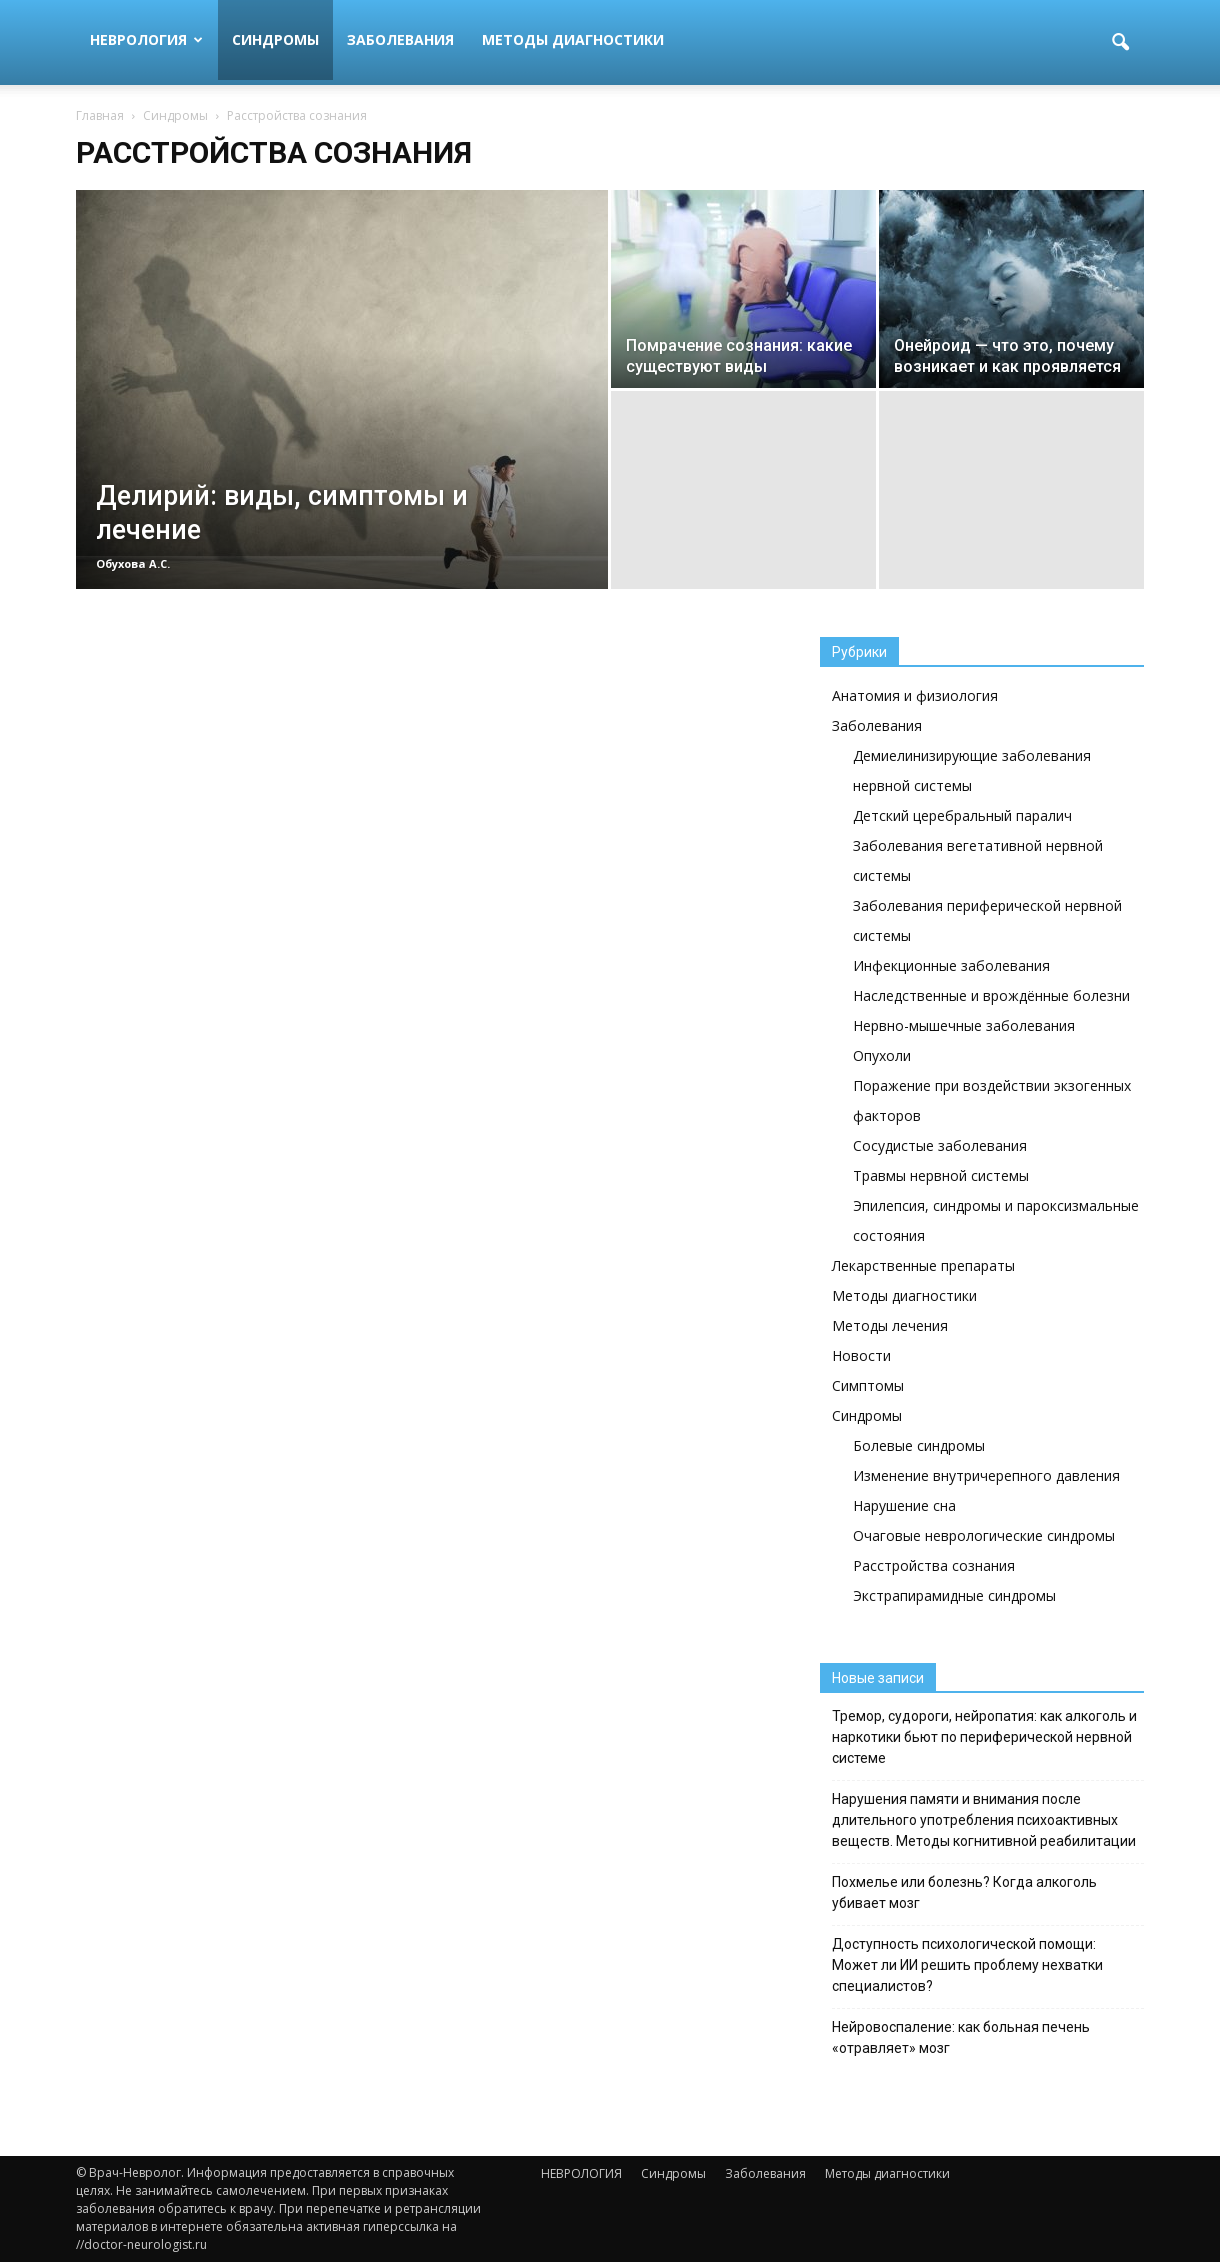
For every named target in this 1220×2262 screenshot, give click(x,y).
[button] (1120, 43)
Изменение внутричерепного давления (986, 1475)
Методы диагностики (573, 39)
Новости (861, 1355)
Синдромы (275, 39)
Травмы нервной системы (941, 1175)
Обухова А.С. (133, 563)
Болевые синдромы (919, 1445)
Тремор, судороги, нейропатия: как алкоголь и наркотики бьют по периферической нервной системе (984, 1737)
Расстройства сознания (934, 1565)
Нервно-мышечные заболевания (964, 1025)
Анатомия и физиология (915, 695)
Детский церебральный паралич (962, 815)
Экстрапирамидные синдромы (954, 1595)
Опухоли (882, 1055)
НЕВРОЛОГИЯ (146, 39)
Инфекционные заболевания (951, 965)
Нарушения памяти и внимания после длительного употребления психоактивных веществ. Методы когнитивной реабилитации (984, 1820)
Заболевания (400, 39)
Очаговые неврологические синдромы (984, 1535)
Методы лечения (890, 1325)
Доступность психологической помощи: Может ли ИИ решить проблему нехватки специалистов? (967, 1965)
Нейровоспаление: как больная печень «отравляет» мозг (961, 2037)
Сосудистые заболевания (940, 1145)
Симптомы (868, 1385)
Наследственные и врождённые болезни (991, 995)
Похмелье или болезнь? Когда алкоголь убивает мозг (964, 1892)
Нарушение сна (904, 1505)
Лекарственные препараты (923, 1265)
